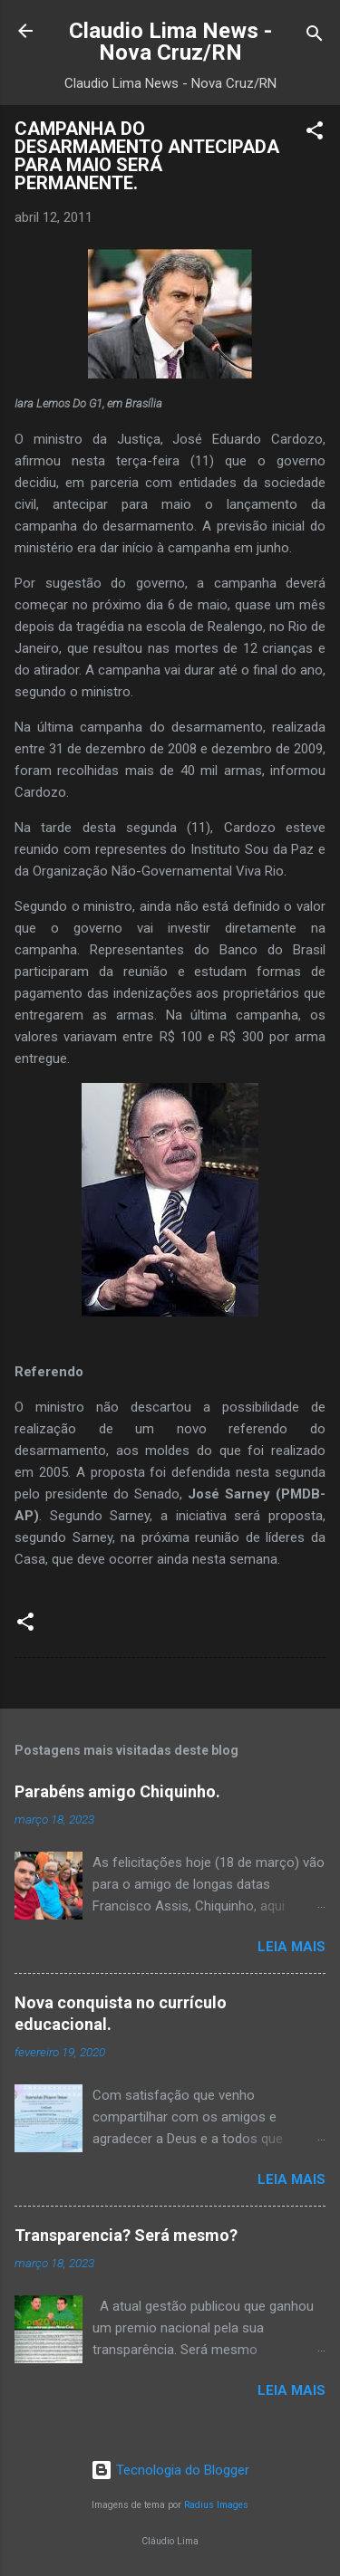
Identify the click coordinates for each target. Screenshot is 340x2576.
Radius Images (216, 2505)
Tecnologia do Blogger (170, 2470)
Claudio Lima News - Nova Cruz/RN (170, 41)
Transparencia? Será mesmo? (126, 2235)
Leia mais (291, 1947)
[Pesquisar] (314, 36)
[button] (314, 134)
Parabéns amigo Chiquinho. (117, 1791)
